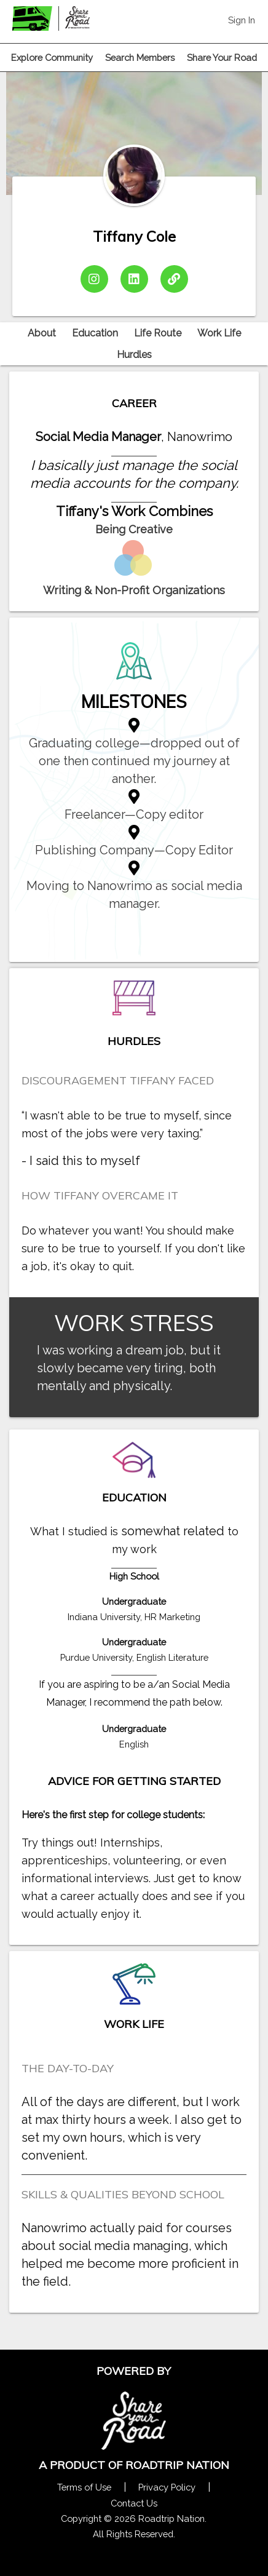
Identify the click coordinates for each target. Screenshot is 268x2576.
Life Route (157, 333)
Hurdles (134, 354)
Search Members (140, 57)
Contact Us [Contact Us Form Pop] (134, 2503)
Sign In (241, 20)
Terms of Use (84, 2487)
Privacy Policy (166, 2487)
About (42, 333)
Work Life (219, 333)
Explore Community (52, 57)
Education (95, 333)
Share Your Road (222, 57)
